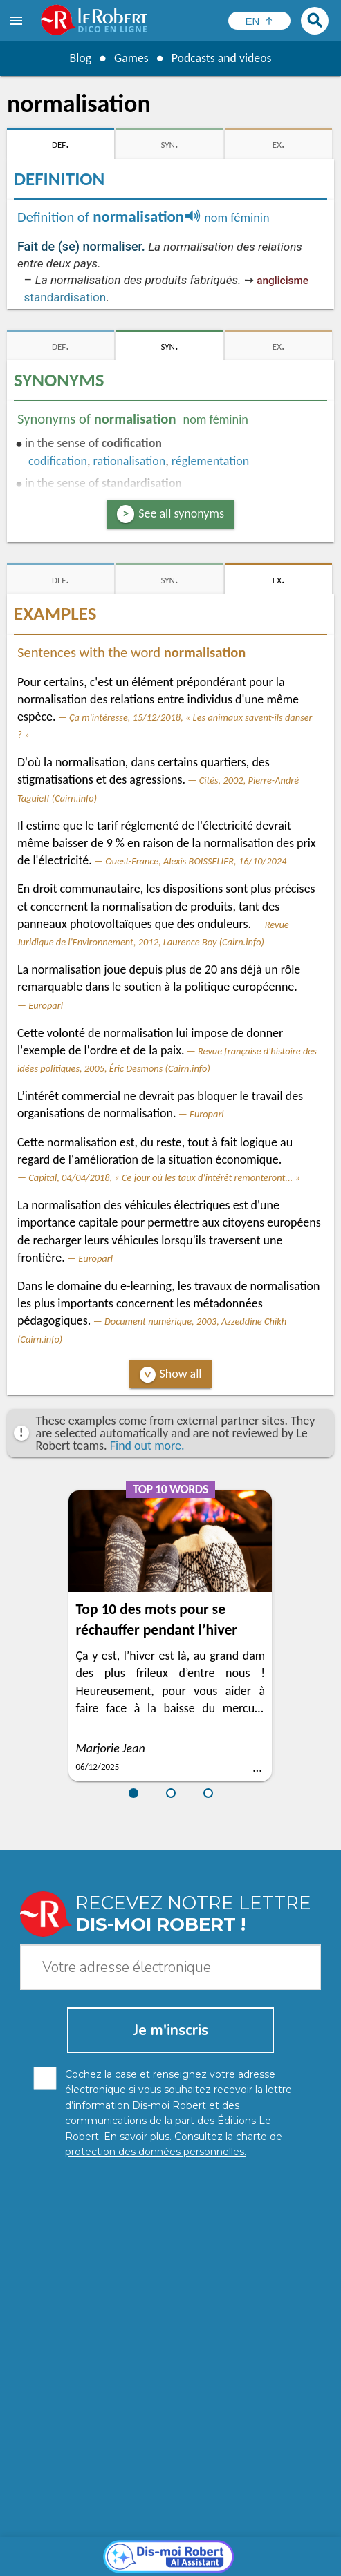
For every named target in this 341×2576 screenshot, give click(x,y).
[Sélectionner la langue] (259, 21)
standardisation (65, 297)
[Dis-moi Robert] (170, 2306)
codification (57, 460)
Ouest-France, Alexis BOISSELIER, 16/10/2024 (195, 861)
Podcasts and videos (222, 58)
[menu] (17, 21)
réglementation (210, 460)
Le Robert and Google (236, 2561)
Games (130, 58)
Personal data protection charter (109, 2548)
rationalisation (129, 460)
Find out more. (147, 1445)
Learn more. (212, 2527)
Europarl (45, 1005)
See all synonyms (181, 513)
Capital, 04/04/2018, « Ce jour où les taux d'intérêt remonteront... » (164, 1177)
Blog (79, 58)
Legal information (230, 2548)
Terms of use (150, 2561)
